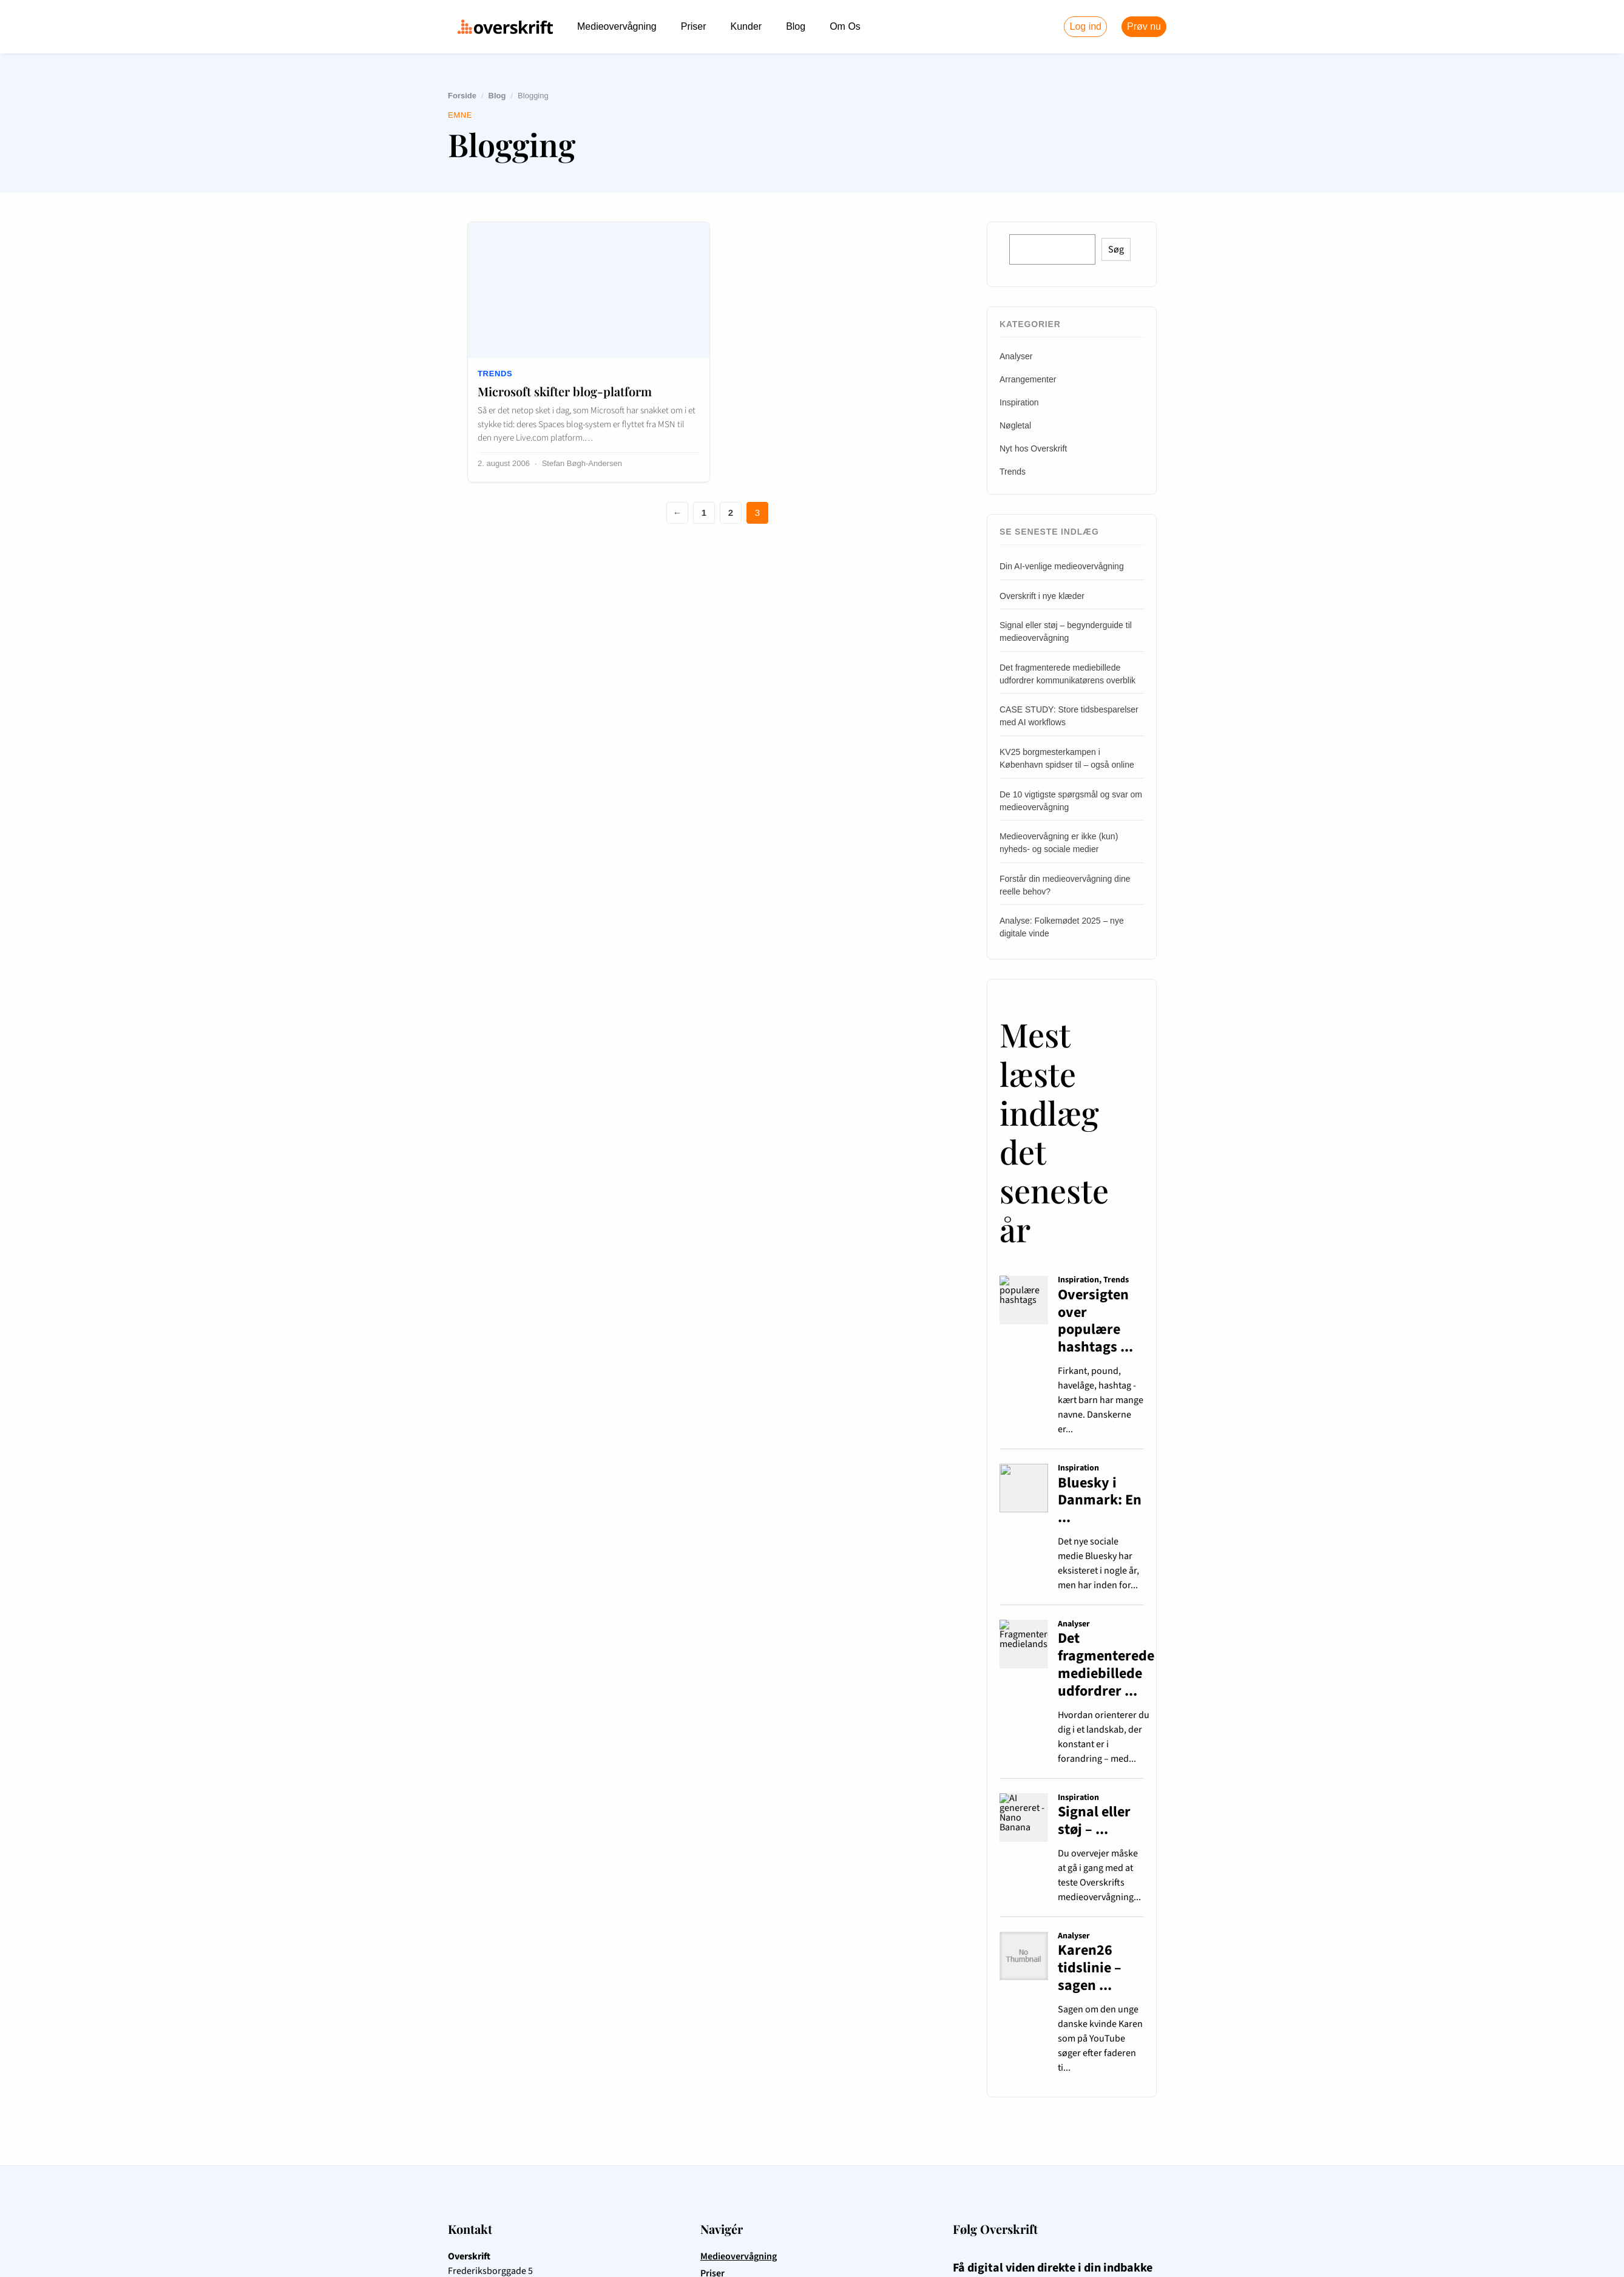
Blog (795, 26)
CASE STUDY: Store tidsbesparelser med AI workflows (1069, 716)
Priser (693, 26)
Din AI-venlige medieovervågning (1062, 566)
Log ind (1085, 26)
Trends (495, 373)
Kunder (746, 26)
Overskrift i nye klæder (1042, 596)
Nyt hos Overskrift (1033, 448)
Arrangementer (1028, 379)
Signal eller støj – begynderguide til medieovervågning (1066, 631)
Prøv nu (1144, 26)
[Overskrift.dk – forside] (505, 27)
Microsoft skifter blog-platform (565, 391)
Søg (1116, 249)
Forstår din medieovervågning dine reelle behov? (1065, 885)
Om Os (845, 26)
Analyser (1016, 356)
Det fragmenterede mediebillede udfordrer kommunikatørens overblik (1067, 674)
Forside (462, 95)
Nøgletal (1015, 425)
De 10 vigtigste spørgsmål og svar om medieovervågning (1071, 801)
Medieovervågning (617, 26)
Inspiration (1019, 402)
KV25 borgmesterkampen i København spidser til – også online (1067, 758)
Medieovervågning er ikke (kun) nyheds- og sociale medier (1059, 842)
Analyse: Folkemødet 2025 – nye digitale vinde (1062, 927)
